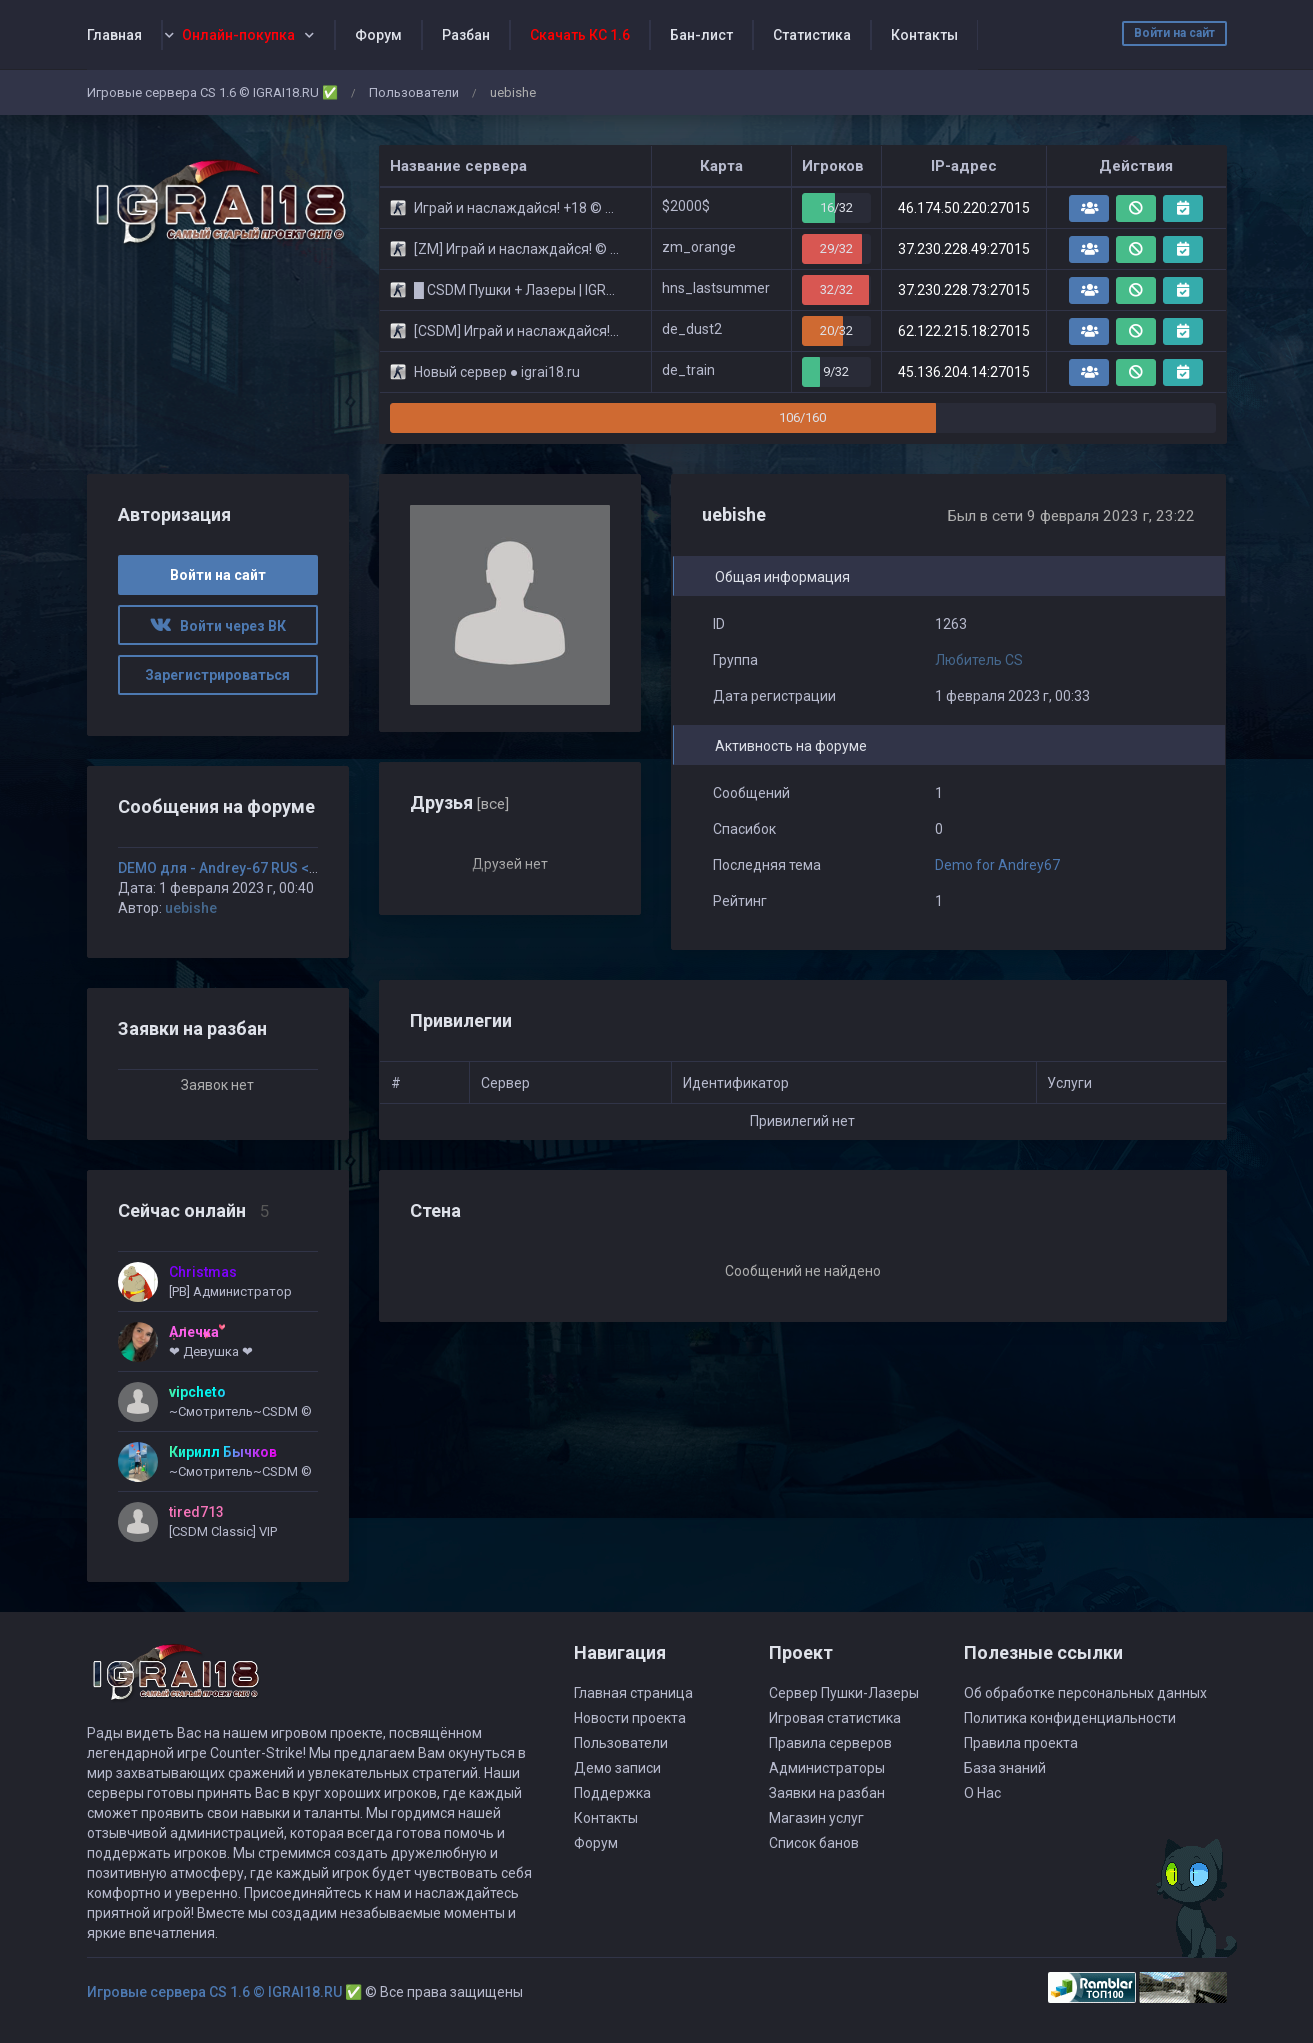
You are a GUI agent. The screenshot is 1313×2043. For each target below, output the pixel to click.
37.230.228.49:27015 (964, 249)
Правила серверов (830, 1743)
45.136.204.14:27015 (964, 372)
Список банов (814, 1843)
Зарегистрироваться (217, 675)
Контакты (924, 35)
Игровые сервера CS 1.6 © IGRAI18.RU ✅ (212, 92)
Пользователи (414, 92)
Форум (378, 35)
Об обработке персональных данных (1085, 1693)
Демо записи (617, 1768)
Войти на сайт (1174, 33)
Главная (114, 35)
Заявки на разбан (827, 1793)
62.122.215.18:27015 (964, 331)
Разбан (466, 35)
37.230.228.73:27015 (964, 290)
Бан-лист (701, 35)
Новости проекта (630, 1718)
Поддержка (612, 1793)
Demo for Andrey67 (997, 865)
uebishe (191, 908)
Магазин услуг (816, 1818)
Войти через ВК (218, 626)
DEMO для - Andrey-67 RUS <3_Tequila (245, 868)
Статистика (812, 35)
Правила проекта (1021, 1743)
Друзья (459, 802)
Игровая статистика (835, 1718)
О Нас (982, 1793)
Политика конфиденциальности (1070, 1718)
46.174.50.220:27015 (964, 208)
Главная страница (633, 1693)
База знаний (1005, 1768)
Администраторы (827, 1768)
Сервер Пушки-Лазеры (844, 1693)
